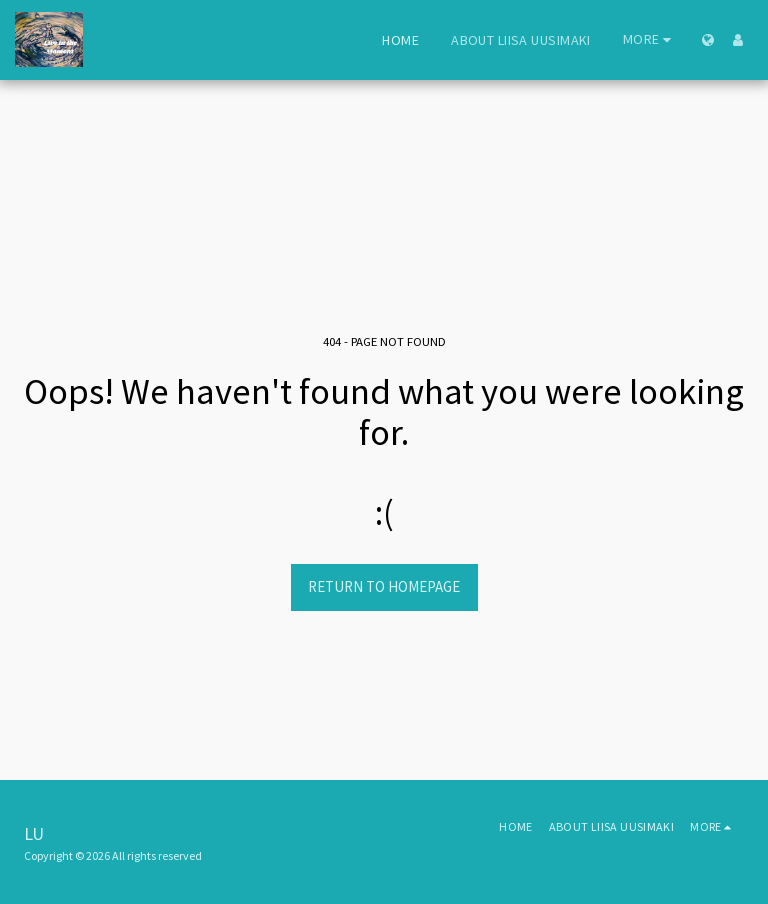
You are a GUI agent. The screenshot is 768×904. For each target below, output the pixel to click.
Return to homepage (384, 586)
